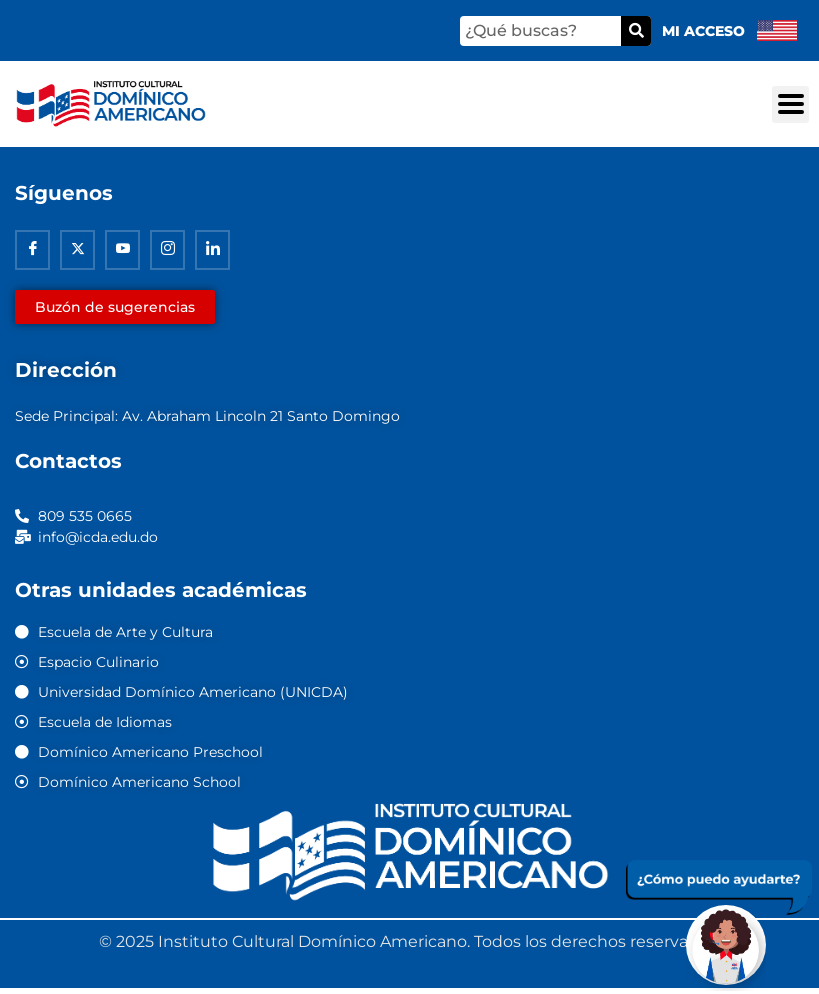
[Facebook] (32, 250)
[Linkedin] (212, 250)
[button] (790, 104)
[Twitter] (77, 250)
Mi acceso (703, 31)
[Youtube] (122, 250)
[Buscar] (636, 31)
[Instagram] (167, 250)
